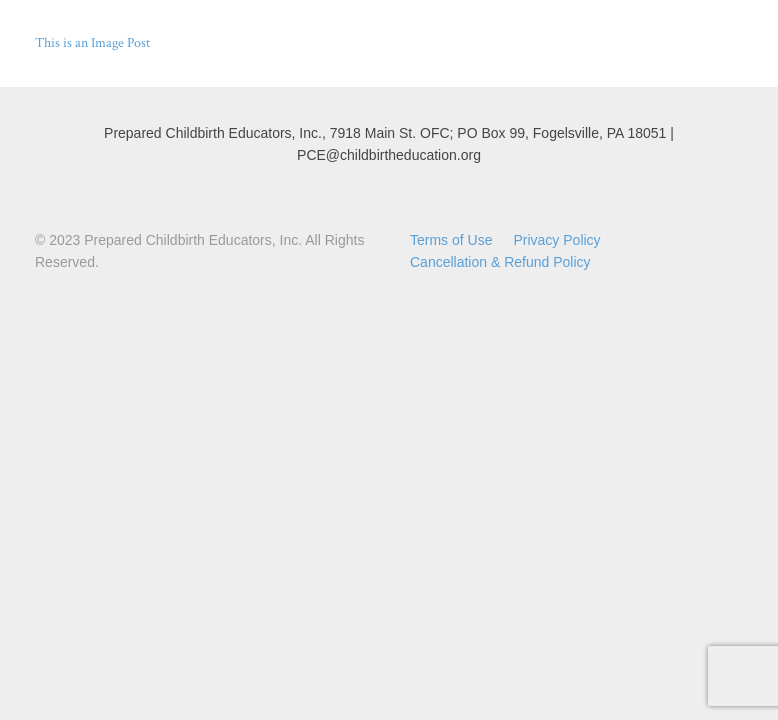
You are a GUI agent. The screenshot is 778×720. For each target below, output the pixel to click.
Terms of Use (451, 240)
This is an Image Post (92, 43)
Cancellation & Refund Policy (500, 262)
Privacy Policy (556, 240)
